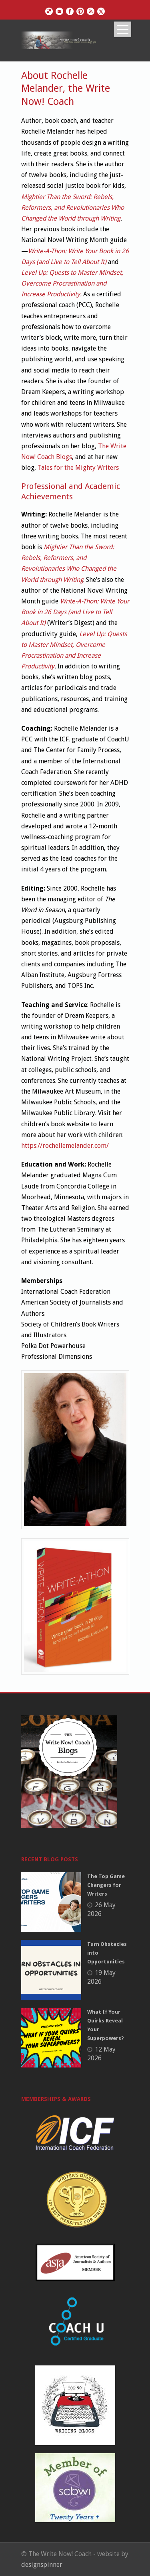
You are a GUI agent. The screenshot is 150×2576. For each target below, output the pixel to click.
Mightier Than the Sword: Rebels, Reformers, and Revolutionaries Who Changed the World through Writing (72, 207)
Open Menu (122, 29)
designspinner (41, 2564)
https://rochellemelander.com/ (65, 1145)
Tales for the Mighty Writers (78, 467)
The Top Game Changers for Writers (106, 1885)
